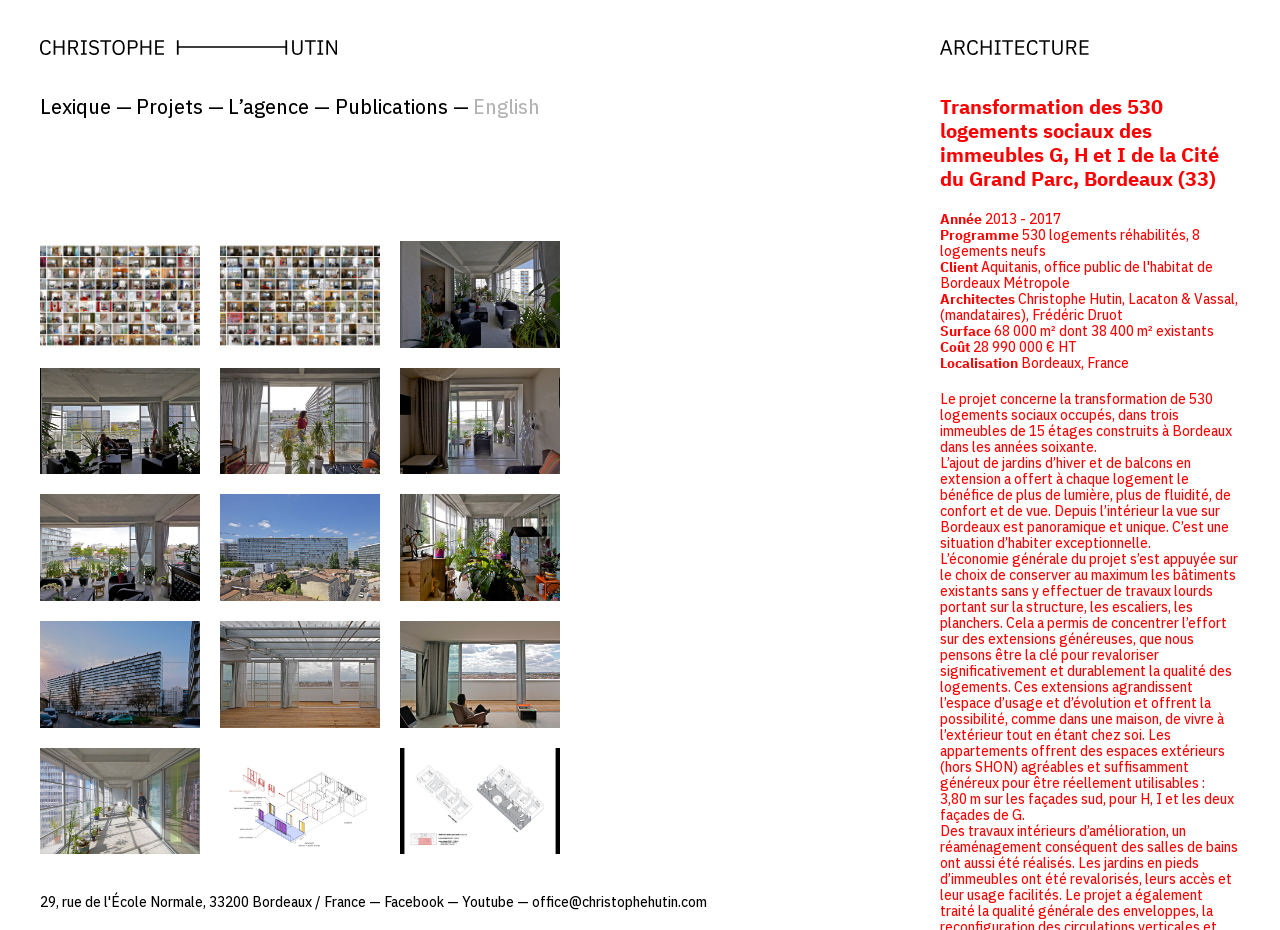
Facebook (414, 902)
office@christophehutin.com (619, 902)
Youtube (488, 902)
